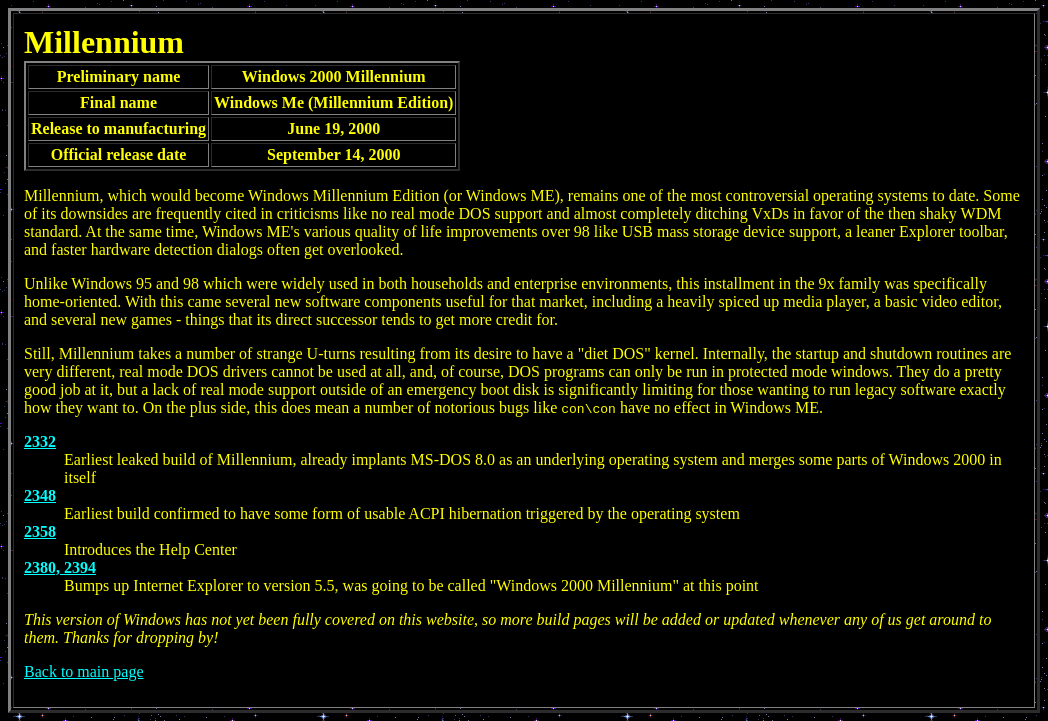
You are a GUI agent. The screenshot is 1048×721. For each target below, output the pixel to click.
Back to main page (84, 671)
